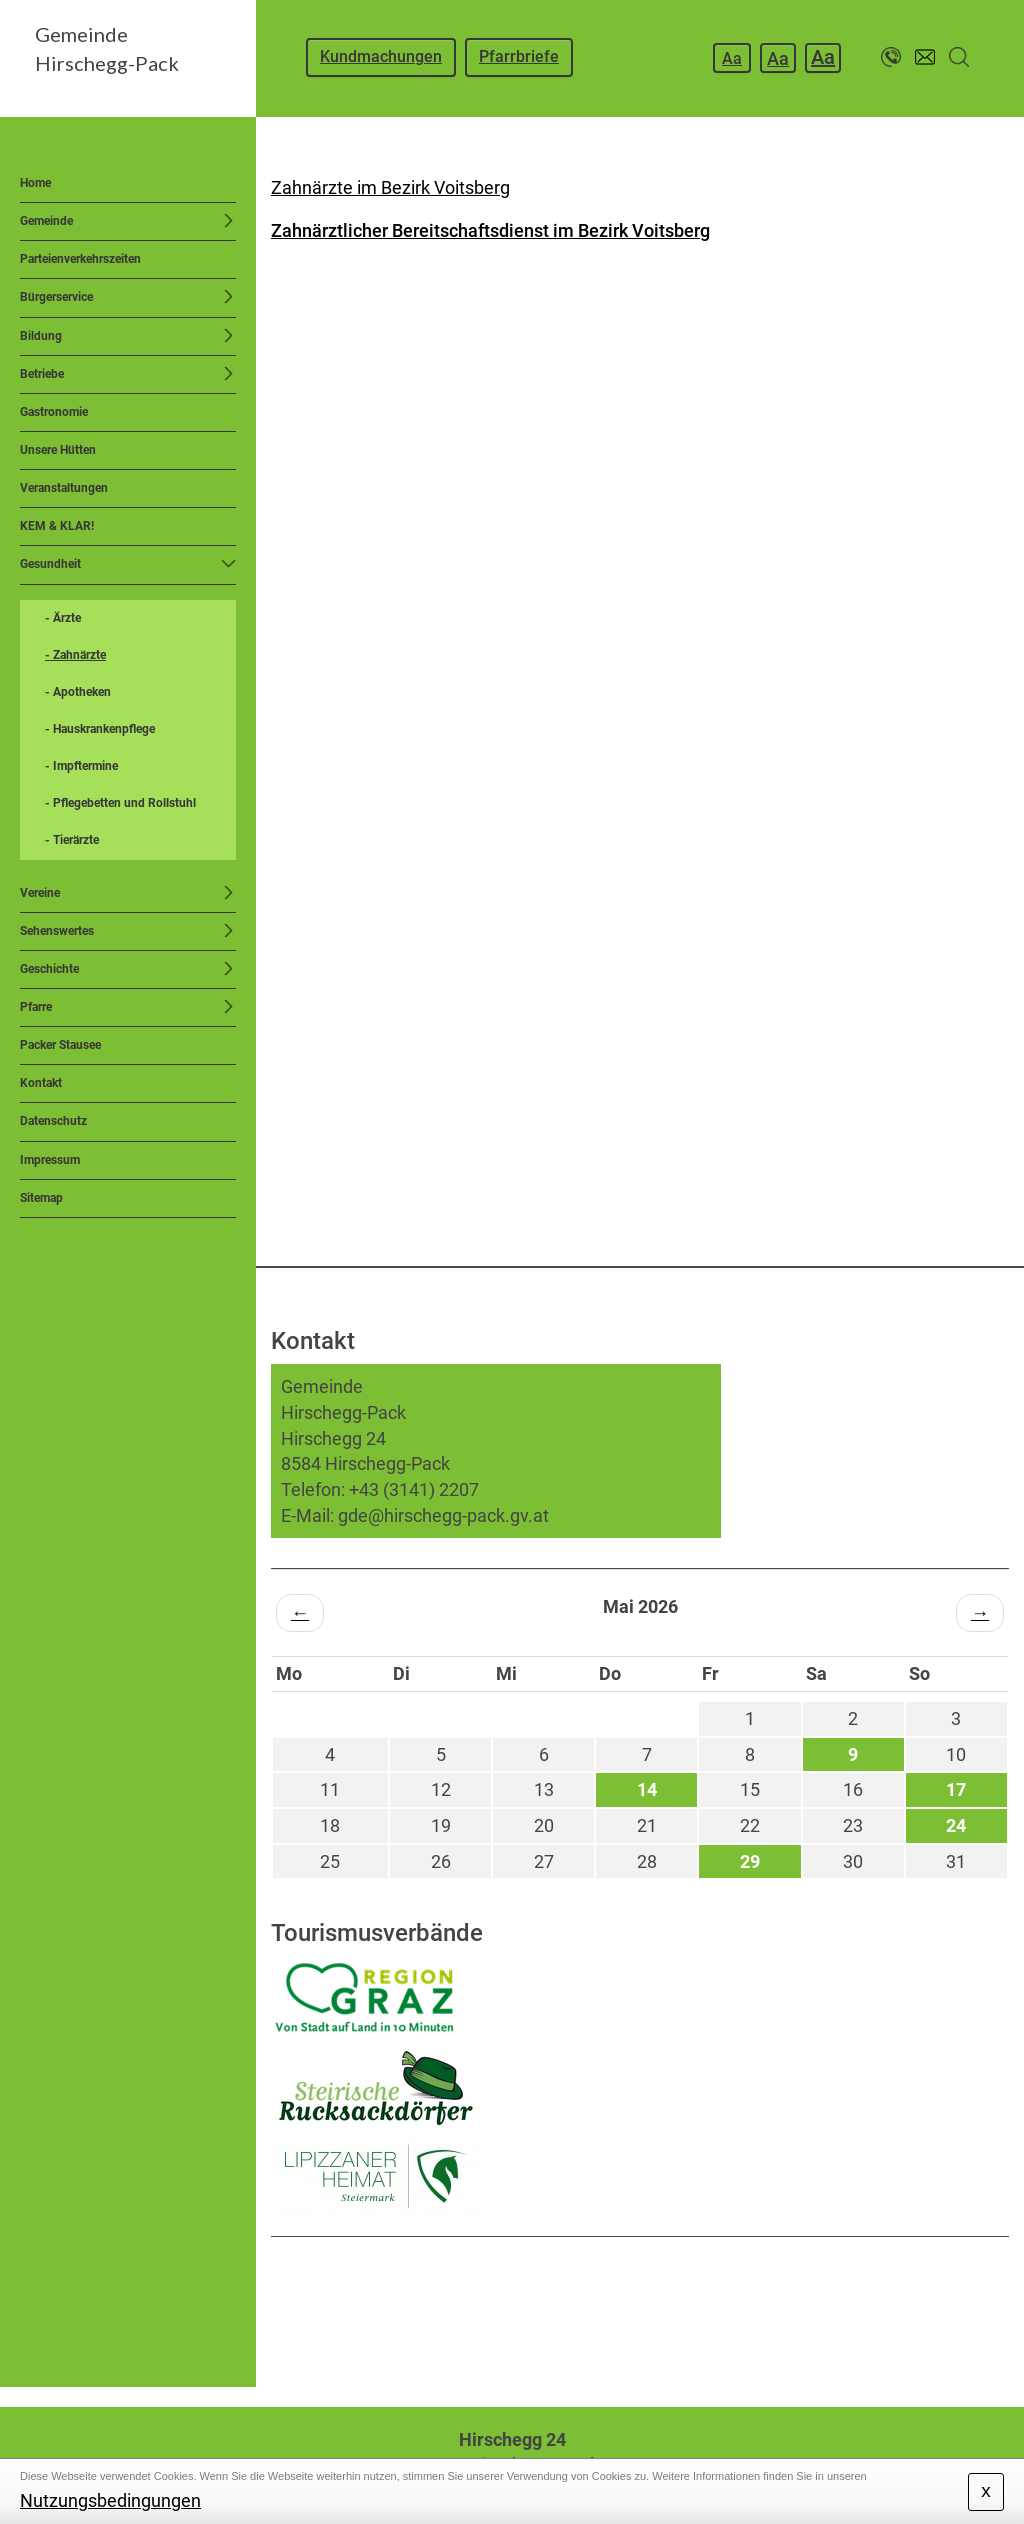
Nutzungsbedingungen (110, 2500)
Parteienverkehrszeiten (80, 259)
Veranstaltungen (64, 488)
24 (956, 1825)
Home (35, 183)
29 (750, 1861)
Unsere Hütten (58, 450)
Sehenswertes (57, 931)
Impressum (50, 1160)
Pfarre (36, 1007)
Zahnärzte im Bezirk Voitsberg (390, 187)
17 (956, 1789)
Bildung (41, 336)
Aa (732, 58)
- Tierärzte (72, 840)
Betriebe (42, 374)
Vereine (40, 893)
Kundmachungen (381, 56)
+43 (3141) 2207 (414, 1489)
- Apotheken (78, 692)
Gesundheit (50, 564)
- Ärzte (63, 618)
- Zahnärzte (75, 655)
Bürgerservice (56, 297)
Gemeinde (46, 221)
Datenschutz (53, 1121)
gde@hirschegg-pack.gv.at (443, 1515)
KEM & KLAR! (57, 526)
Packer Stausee (60, 1045)
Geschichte (49, 969)
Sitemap (41, 1198)
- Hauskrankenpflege (100, 729)
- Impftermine (81, 766)
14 (647, 1789)
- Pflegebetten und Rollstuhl (120, 803)
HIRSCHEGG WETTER (640, 2312)
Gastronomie (54, 412)
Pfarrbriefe (519, 56)
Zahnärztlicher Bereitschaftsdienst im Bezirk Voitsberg (490, 230)
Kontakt (41, 1083)
